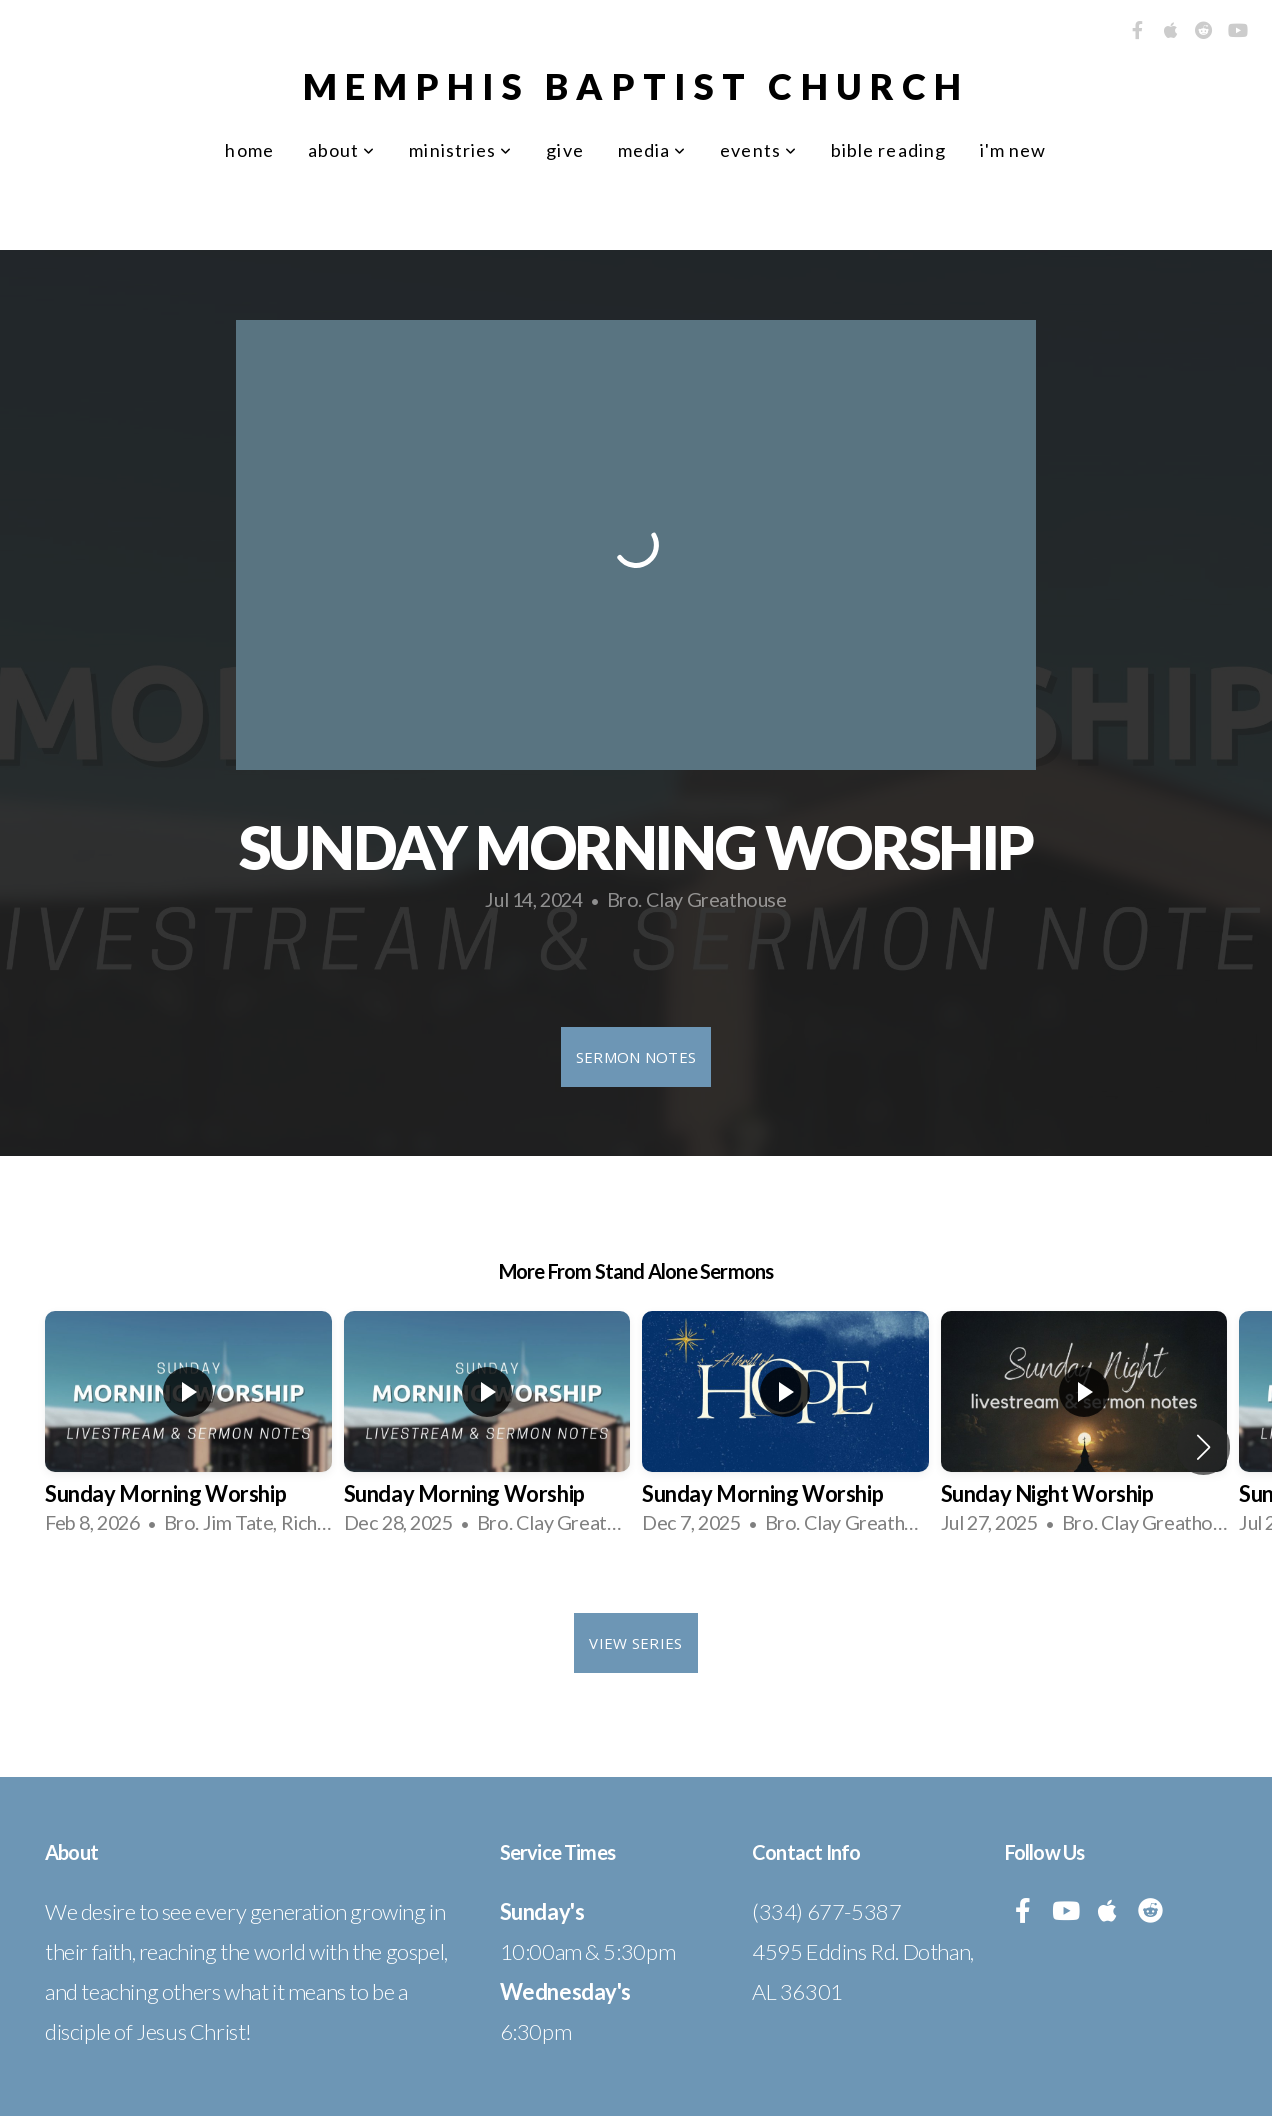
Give (564, 150)
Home (249, 150)
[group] (188, 1430)
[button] (1203, 1447)
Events (758, 150)
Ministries (460, 150)
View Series (635, 1643)
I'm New (1013, 150)
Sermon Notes (636, 1057)
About (342, 150)
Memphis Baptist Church (636, 86)
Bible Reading (888, 150)
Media (652, 150)
